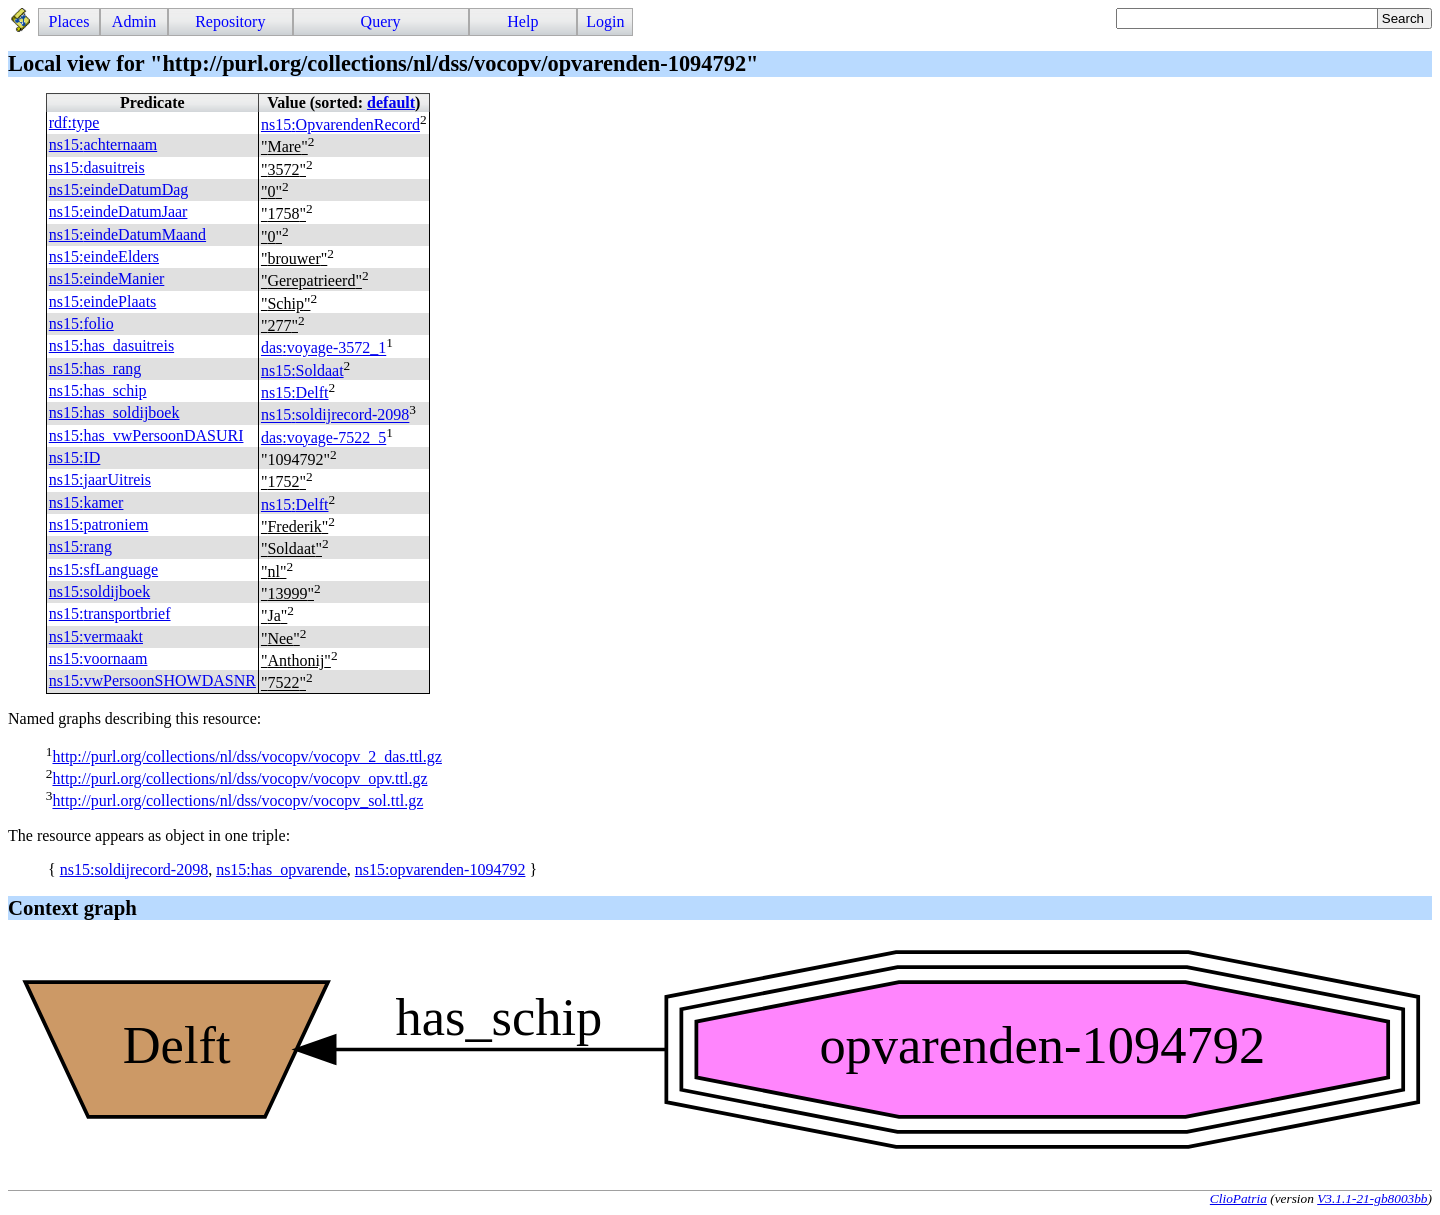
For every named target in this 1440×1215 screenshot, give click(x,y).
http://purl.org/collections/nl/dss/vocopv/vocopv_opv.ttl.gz (239, 778)
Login (605, 21)
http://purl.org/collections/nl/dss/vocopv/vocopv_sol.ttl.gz (237, 801)
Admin (134, 21)
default (391, 102)
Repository (230, 21)
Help (522, 21)
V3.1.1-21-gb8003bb (1372, 1198)
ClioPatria (1238, 1198)
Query (381, 21)
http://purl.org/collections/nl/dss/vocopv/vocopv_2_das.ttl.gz (246, 756)
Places (69, 21)
